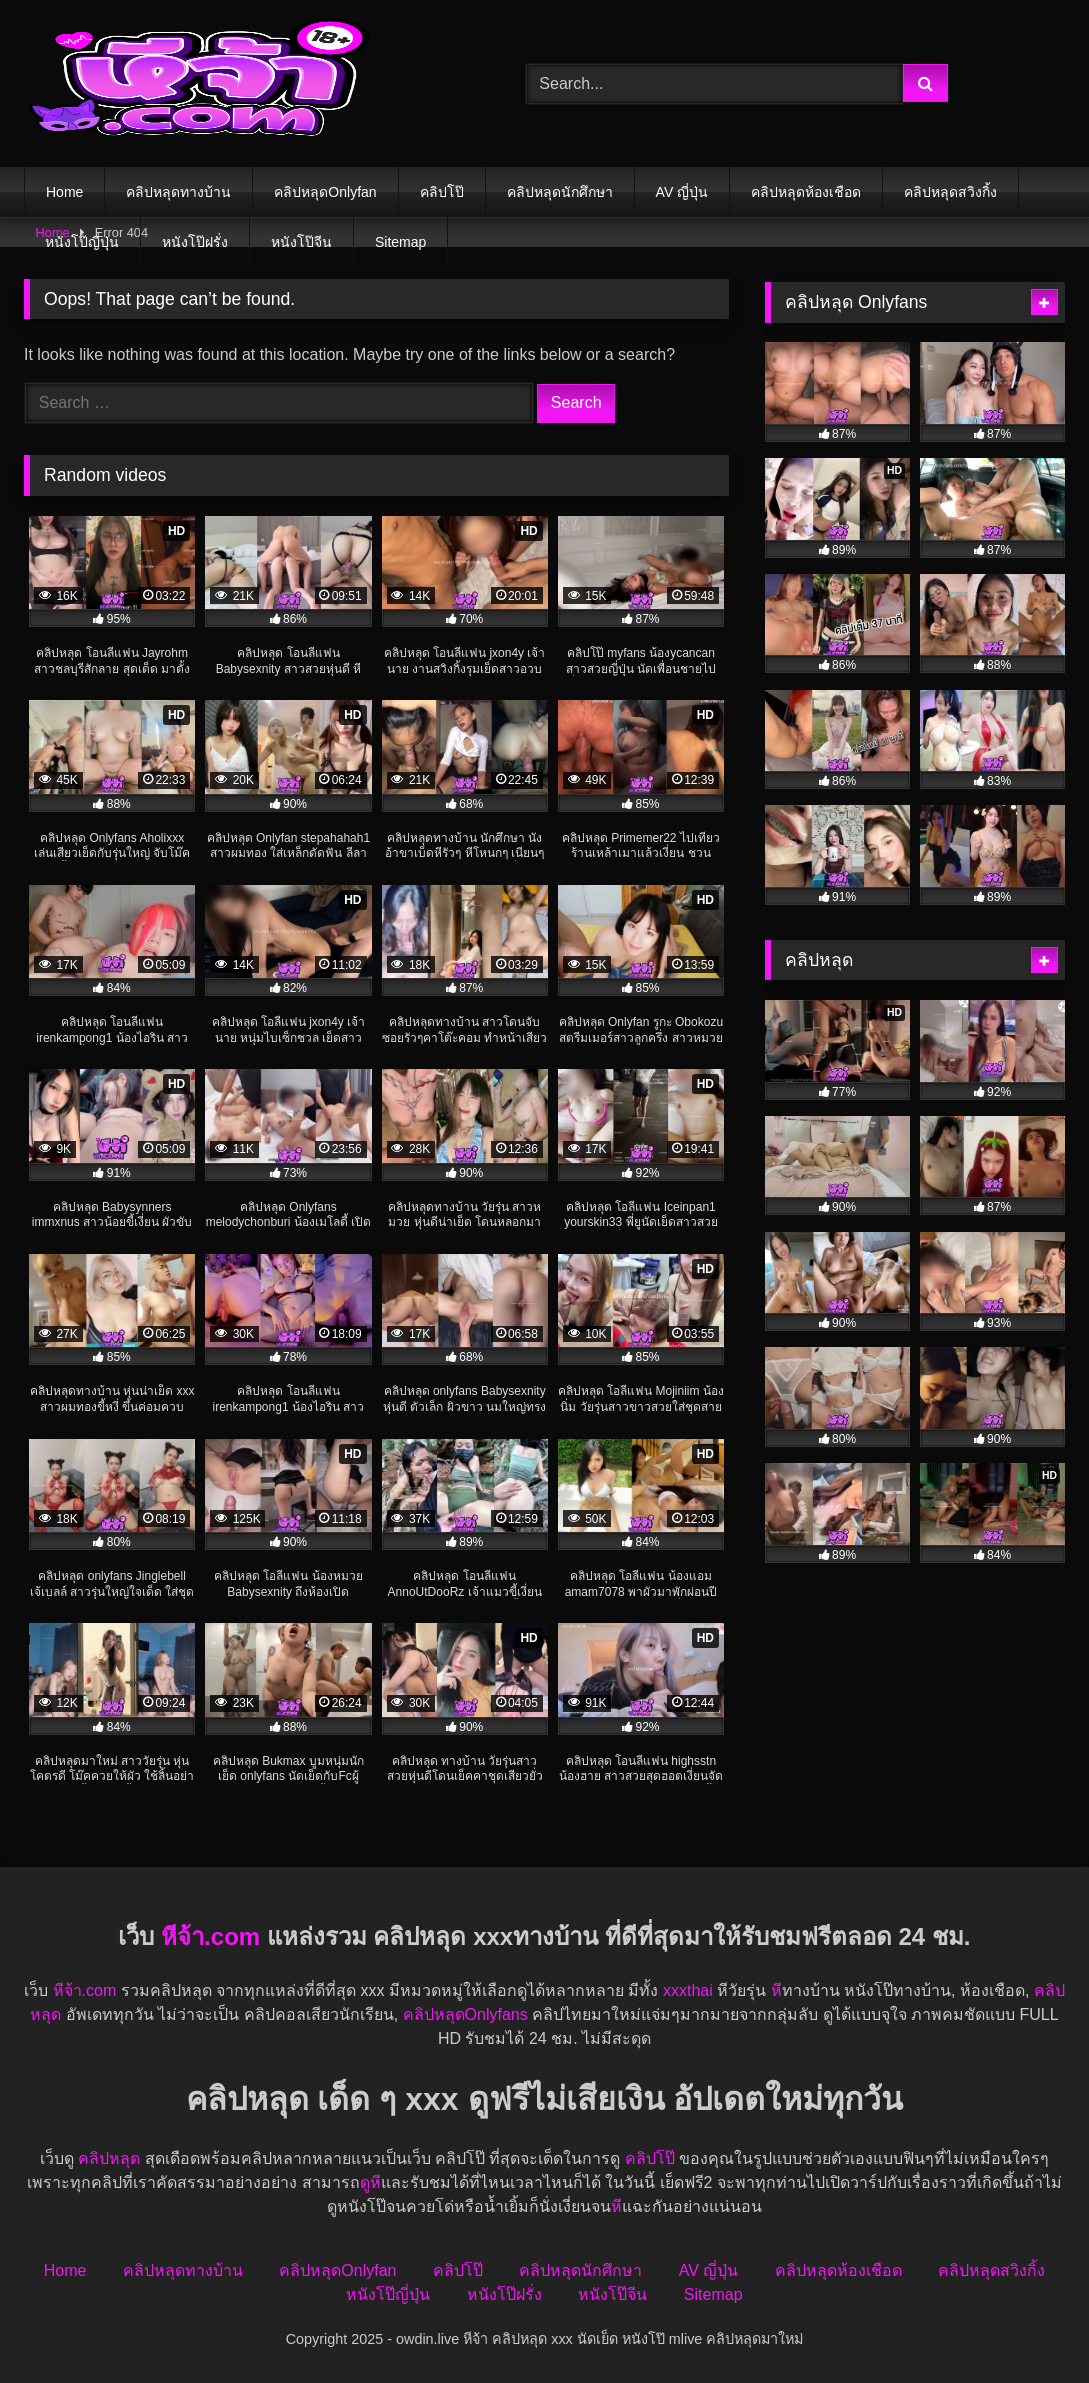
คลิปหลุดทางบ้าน (178, 192)
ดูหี (370, 2182)
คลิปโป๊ (442, 192)
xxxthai (688, 1990)
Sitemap (400, 242)
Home (64, 192)
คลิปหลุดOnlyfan (325, 192)
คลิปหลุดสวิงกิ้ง (950, 192)
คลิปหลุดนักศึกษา (560, 192)
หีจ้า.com (210, 1936)
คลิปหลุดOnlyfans (465, 2014)
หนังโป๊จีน (301, 242)
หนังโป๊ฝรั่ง (195, 242)
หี (776, 1990)
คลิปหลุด (111, 2158)
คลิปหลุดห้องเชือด (806, 192)
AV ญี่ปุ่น (682, 192)
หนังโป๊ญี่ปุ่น (82, 242)
